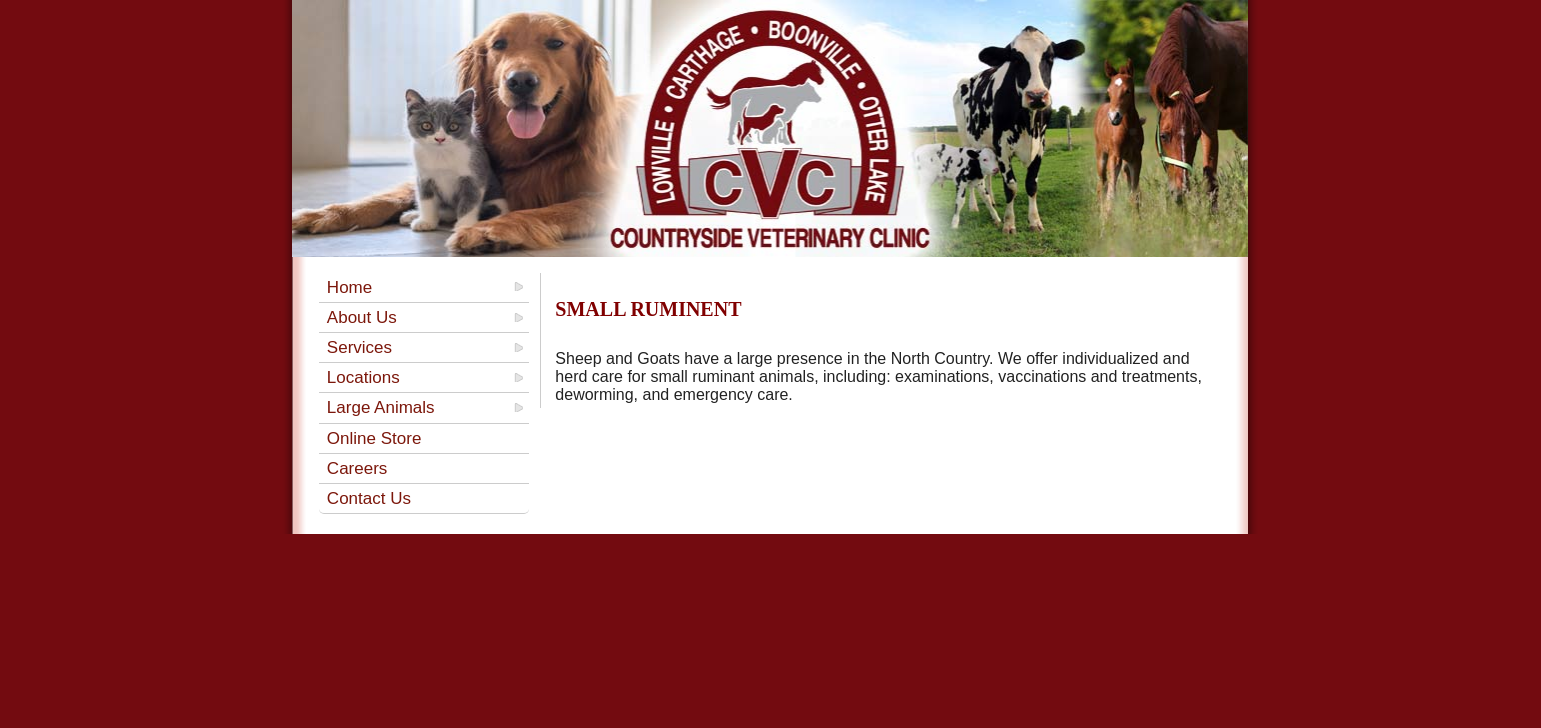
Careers (357, 468)
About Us (362, 317)
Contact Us (369, 498)
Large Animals (381, 407)
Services (359, 347)
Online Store (374, 438)
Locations (363, 377)
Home (349, 287)
